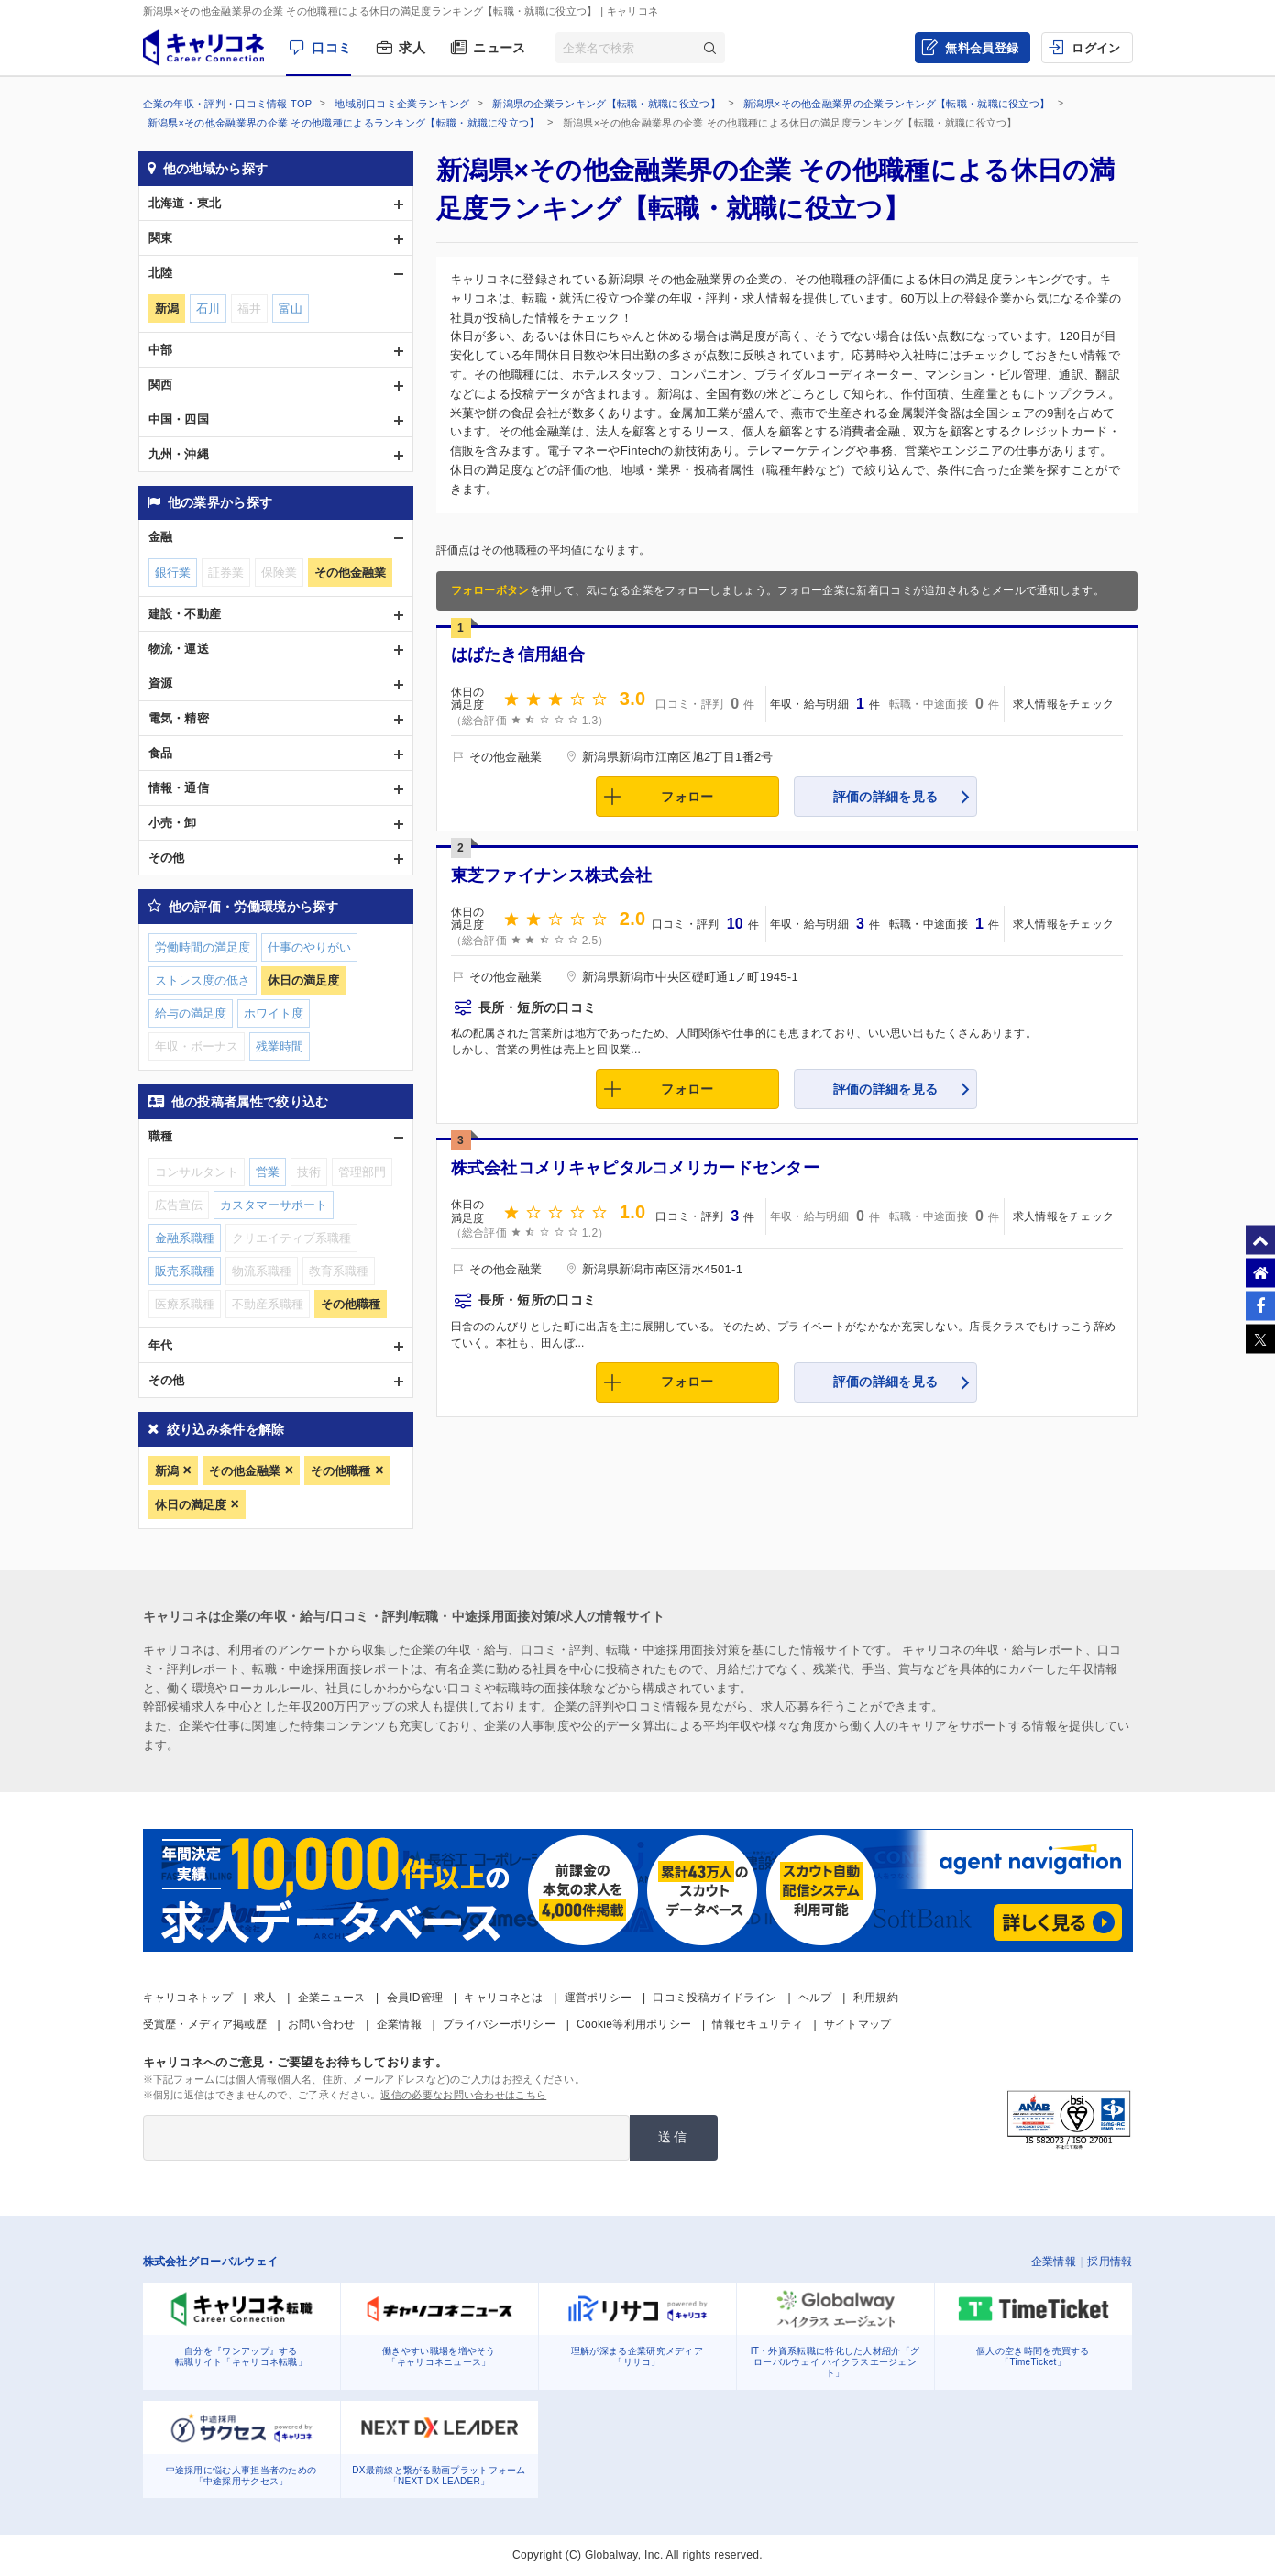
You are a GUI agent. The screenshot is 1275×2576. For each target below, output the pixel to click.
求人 (412, 47)
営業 (268, 1172)
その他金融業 (244, 1471)
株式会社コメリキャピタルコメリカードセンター (635, 1168)
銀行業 (173, 572)
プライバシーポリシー (499, 2024)
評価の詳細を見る (885, 796)
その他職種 (340, 1471)
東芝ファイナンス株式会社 (552, 875)
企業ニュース (332, 1997)
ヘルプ (815, 1997)
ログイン (1096, 48)
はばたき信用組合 (518, 654)
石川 (208, 308)
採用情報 (1109, 2261)
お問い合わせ (322, 2024)
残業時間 (279, 1046)
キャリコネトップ (188, 1997)
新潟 (167, 1471)
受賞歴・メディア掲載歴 (205, 2024)
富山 (290, 308)
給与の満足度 (190, 1013)
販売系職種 (184, 1271)
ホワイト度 (273, 1013)
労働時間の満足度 (202, 947)
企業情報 (399, 2024)
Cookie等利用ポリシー (634, 2024)
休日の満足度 (190, 1505)
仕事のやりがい (309, 947)
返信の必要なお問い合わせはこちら (463, 2094)
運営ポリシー (598, 1997)
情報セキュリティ (757, 2024)
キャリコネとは (503, 1997)
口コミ (331, 47)
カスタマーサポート (273, 1205)
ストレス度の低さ (202, 980)
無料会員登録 (981, 48)
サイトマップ (858, 2024)
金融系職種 (184, 1238)
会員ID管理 (415, 1997)
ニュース (499, 47)
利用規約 (875, 1997)
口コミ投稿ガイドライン (714, 1997)
